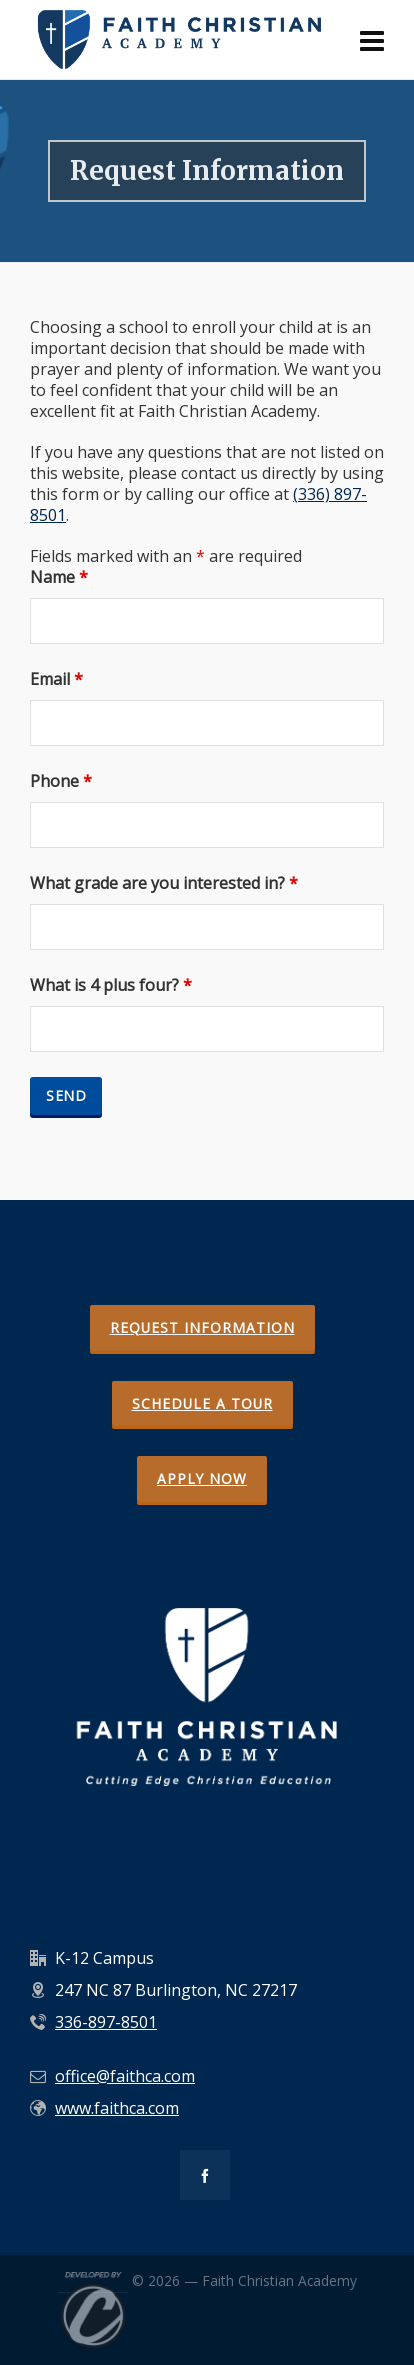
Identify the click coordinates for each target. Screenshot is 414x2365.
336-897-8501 (106, 2022)
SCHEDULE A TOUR (202, 1403)
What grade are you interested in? (164, 883)
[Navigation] (372, 40)
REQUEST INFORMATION (202, 1327)
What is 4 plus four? (111, 985)
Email (56, 679)
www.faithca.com (117, 2108)
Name (59, 577)
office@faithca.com (125, 2076)
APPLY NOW (202, 1478)
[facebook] (205, 2175)
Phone (61, 781)
